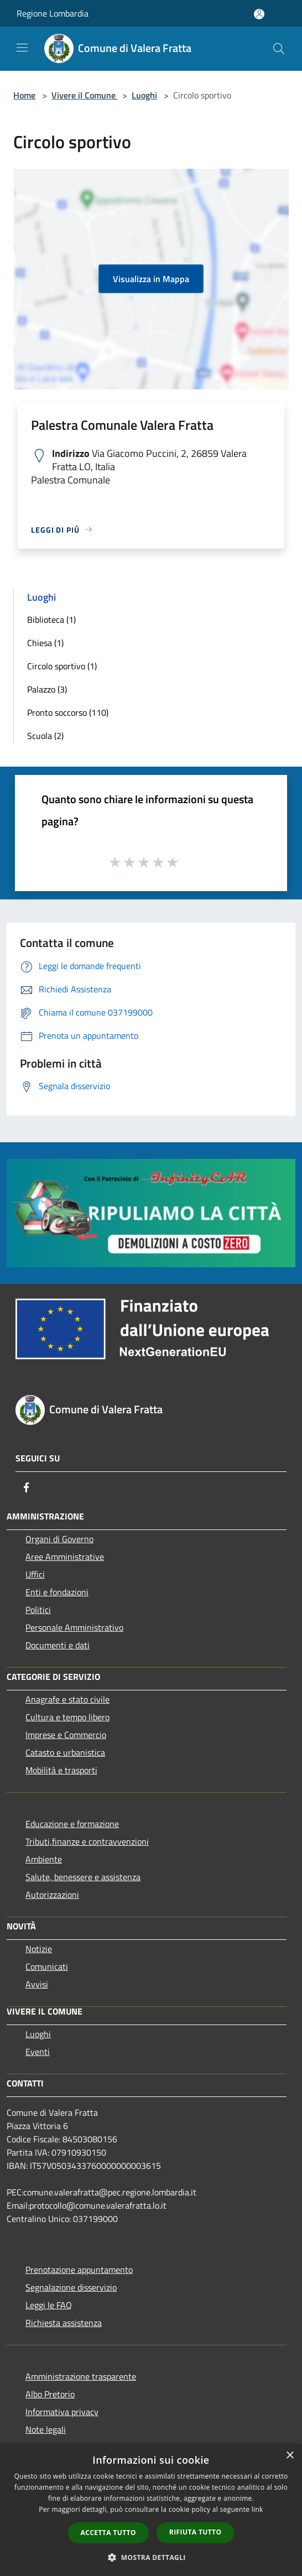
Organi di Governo (59, 1538)
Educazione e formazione (72, 1823)
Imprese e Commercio (65, 1734)
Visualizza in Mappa (151, 278)
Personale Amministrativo (74, 1627)
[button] (151, 2557)
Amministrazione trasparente (80, 2376)
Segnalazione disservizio (71, 2287)
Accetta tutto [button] (108, 2532)
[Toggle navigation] (22, 47)
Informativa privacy (61, 2411)
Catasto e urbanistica (65, 1752)
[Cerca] (278, 48)
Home (24, 95)
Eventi (37, 2051)
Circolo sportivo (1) (62, 666)
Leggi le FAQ (48, 2305)
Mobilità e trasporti (61, 1770)
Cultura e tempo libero (67, 1717)
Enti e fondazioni (56, 1592)
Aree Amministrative (64, 1556)
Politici (38, 1609)
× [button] (289, 2456)
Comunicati (46, 1966)
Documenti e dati (57, 1645)
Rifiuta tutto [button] (195, 2532)
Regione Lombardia (52, 13)
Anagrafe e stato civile (67, 1699)
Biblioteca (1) (51, 619)
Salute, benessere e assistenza (82, 1876)
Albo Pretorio (50, 2394)
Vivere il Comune (84, 95)
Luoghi (144, 95)
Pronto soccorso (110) (67, 712)
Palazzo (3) (47, 689)
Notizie (38, 1948)
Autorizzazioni (52, 1894)
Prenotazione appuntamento (79, 2269)
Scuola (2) (45, 735)
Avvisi (36, 1984)
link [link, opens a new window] (257, 2509)
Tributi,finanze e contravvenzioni (87, 1841)
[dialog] (151, 2510)
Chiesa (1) (45, 642)
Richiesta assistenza (63, 2322)
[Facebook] (26, 1487)
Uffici (35, 1574)
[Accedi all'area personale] (259, 14)
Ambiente (43, 1859)
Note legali (45, 2429)
